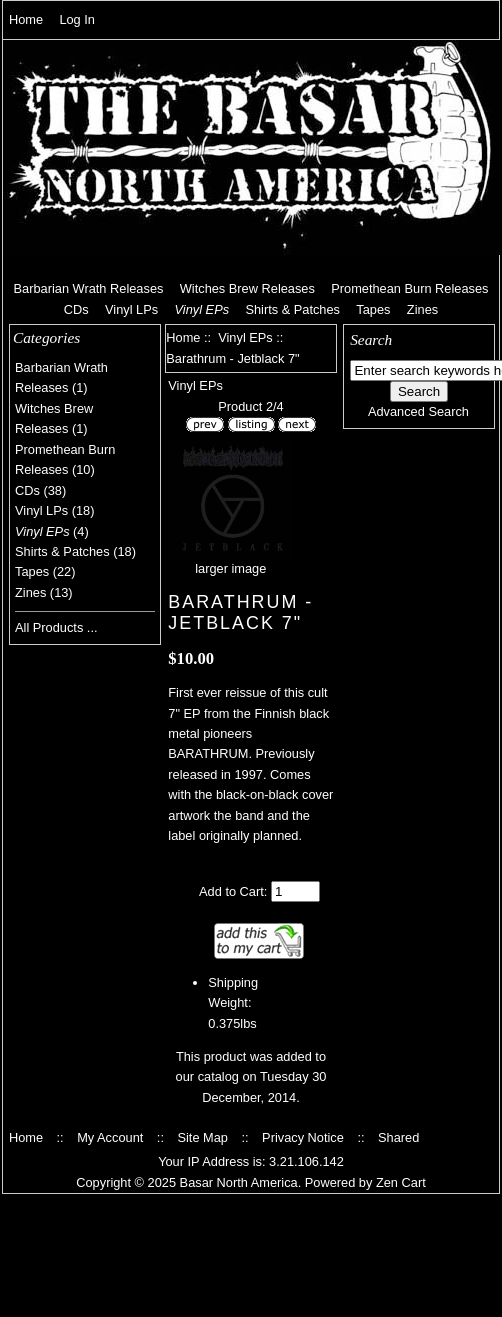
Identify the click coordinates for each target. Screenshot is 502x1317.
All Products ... (56, 627)
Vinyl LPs (131, 309)
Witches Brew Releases (247, 288)
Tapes (373, 309)
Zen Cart (401, 1182)
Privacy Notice (303, 1137)
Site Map (202, 1137)
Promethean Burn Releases (409, 288)
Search (371, 339)
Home (26, 19)
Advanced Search (418, 411)
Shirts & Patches (292, 309)
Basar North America (239, 1182)
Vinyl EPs (245, 337)
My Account (110, 1137)
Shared (398, 1137)
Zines (422, 309)
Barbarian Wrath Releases (89, 288)
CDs (76, 309)
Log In (77, 19)
